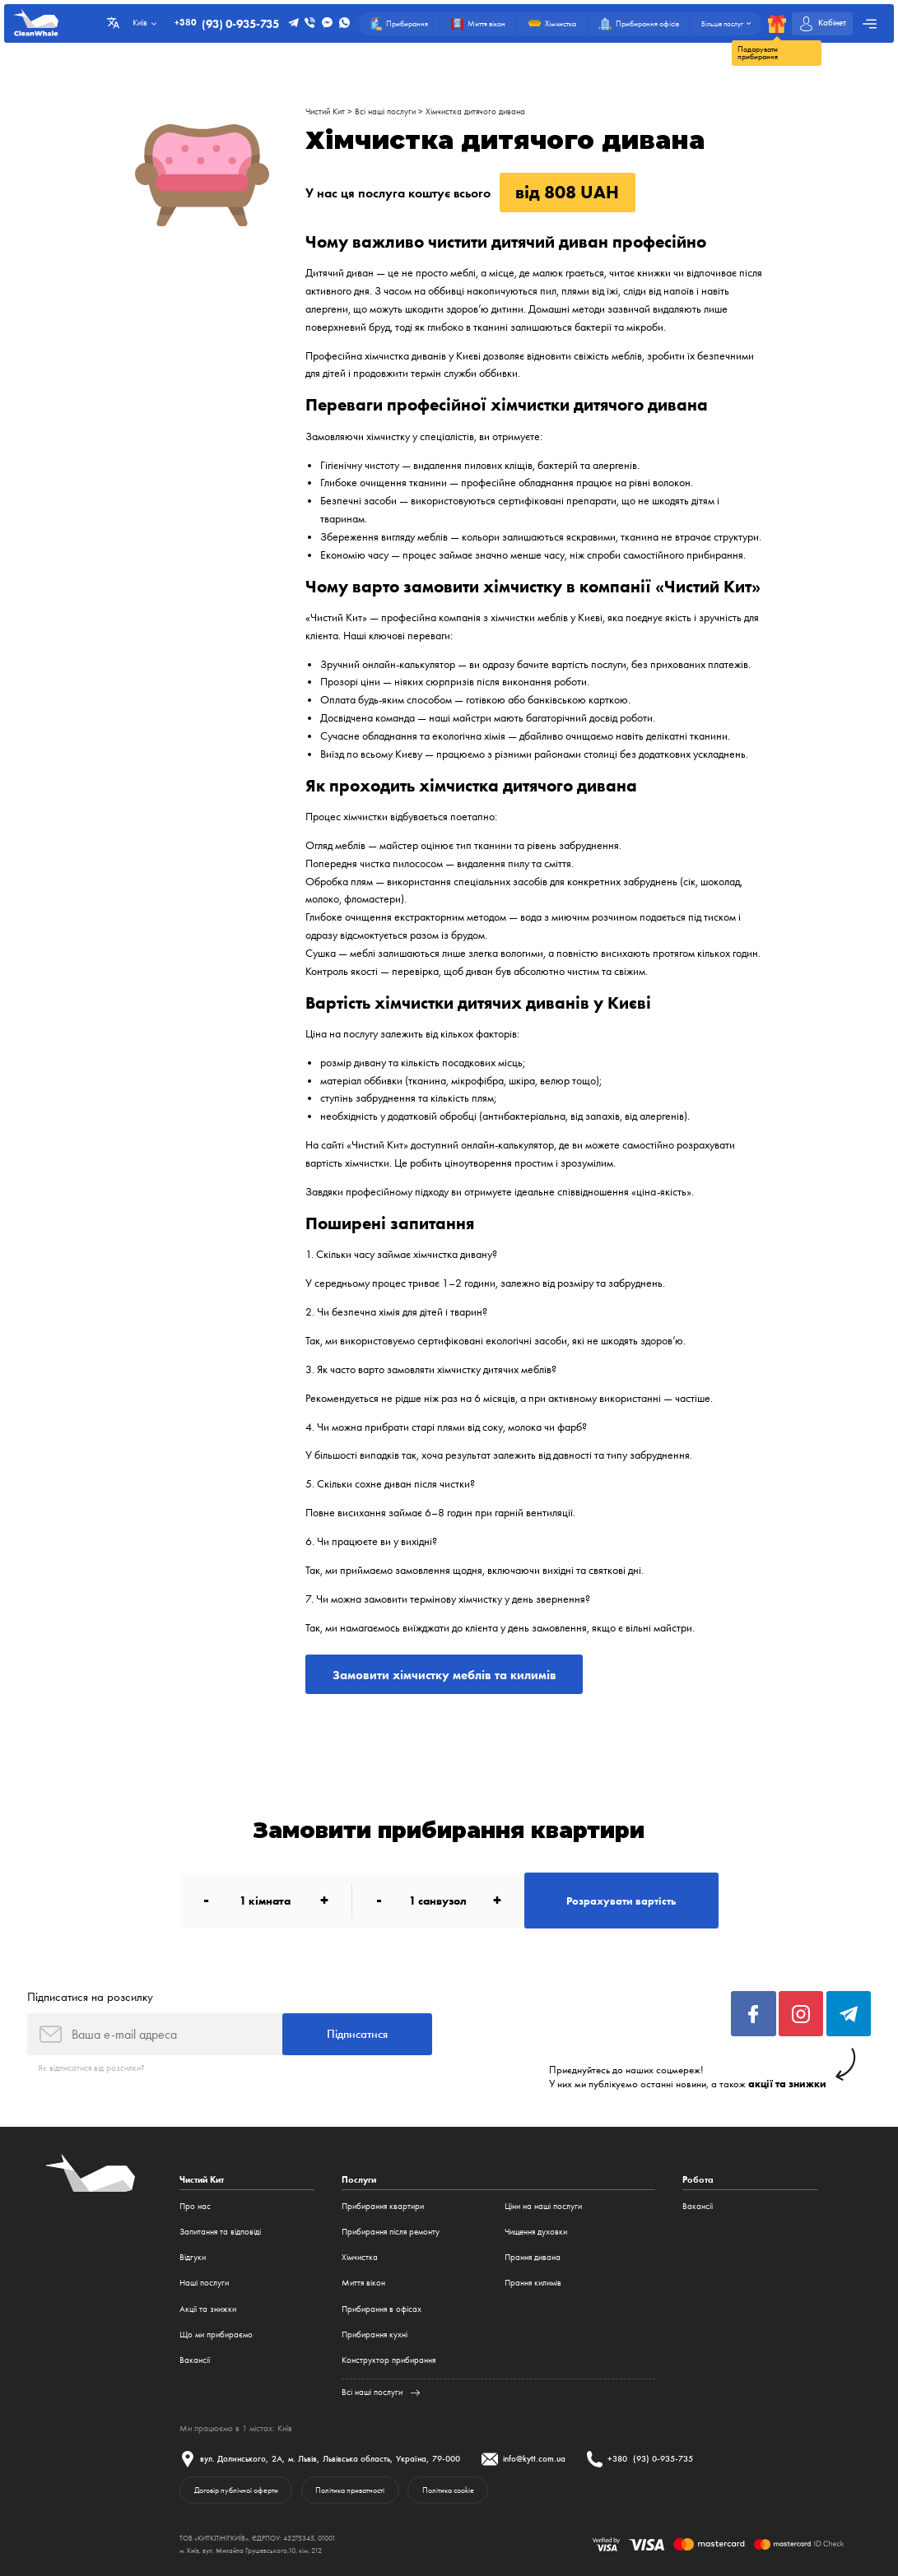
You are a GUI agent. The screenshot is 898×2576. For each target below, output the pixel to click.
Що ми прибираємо (216, 2334)
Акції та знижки (207, 2309)
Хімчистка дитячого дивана (475, 111)
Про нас (195, 2206)
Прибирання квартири (383, 2206)
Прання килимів (533, 2282)
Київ (284, 2428)
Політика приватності (349, 2490)
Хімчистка (360, 2257)
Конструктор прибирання (388, 2360)
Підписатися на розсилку (90, 1996)
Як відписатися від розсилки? (91, 2068)
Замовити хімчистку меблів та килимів (444, 1675)
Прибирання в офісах (381, 2309)
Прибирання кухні (374, 2334)
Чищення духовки (536, 2231)
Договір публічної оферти (236, 2490)
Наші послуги (204, 2282)
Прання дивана (533, 2257)
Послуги (359, 2180)
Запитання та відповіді (220, 2231)
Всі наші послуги (385, 111)
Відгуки (192, 2257)
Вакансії (194, 2360)
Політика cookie (448, 2490)
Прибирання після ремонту (391, 2231)
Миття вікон (363, 2282)
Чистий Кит (325, 111)
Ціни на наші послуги (543, 2206)
